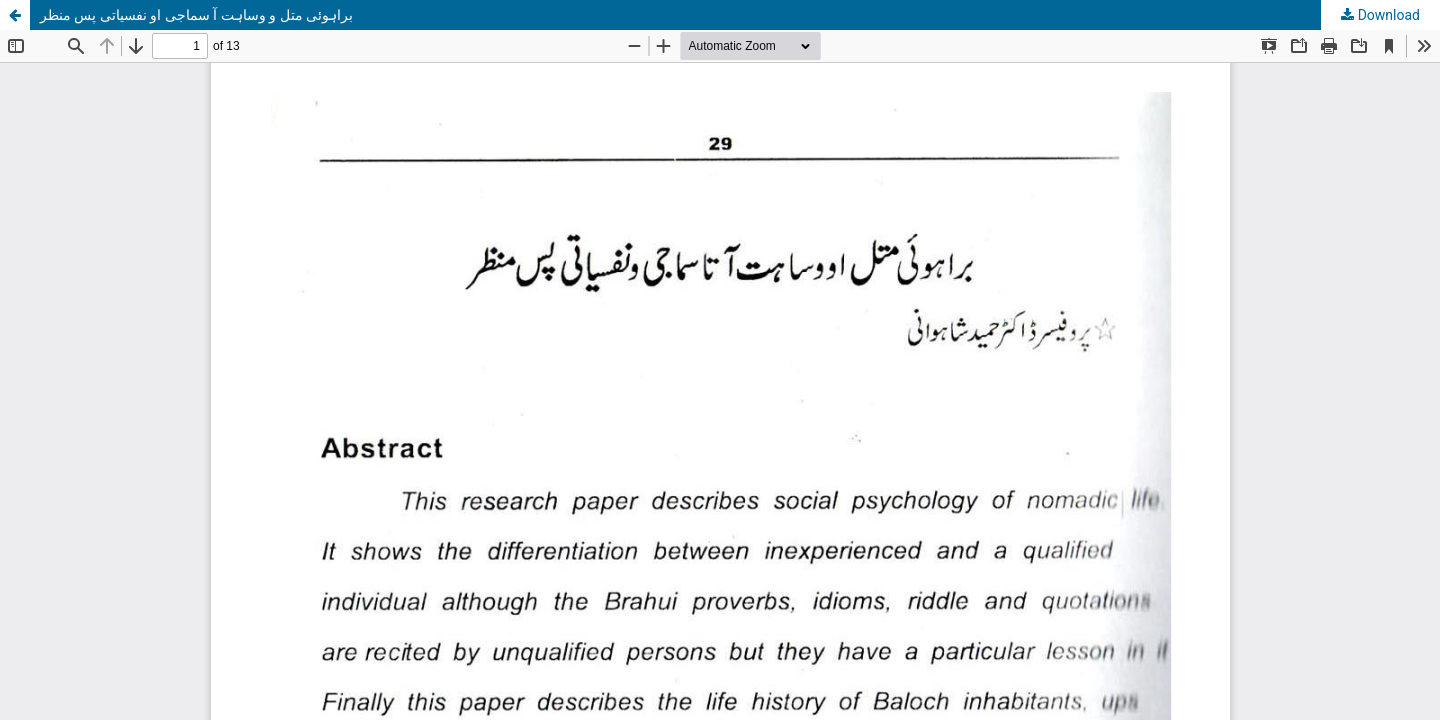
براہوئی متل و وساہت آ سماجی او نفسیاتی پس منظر (196, 15)
